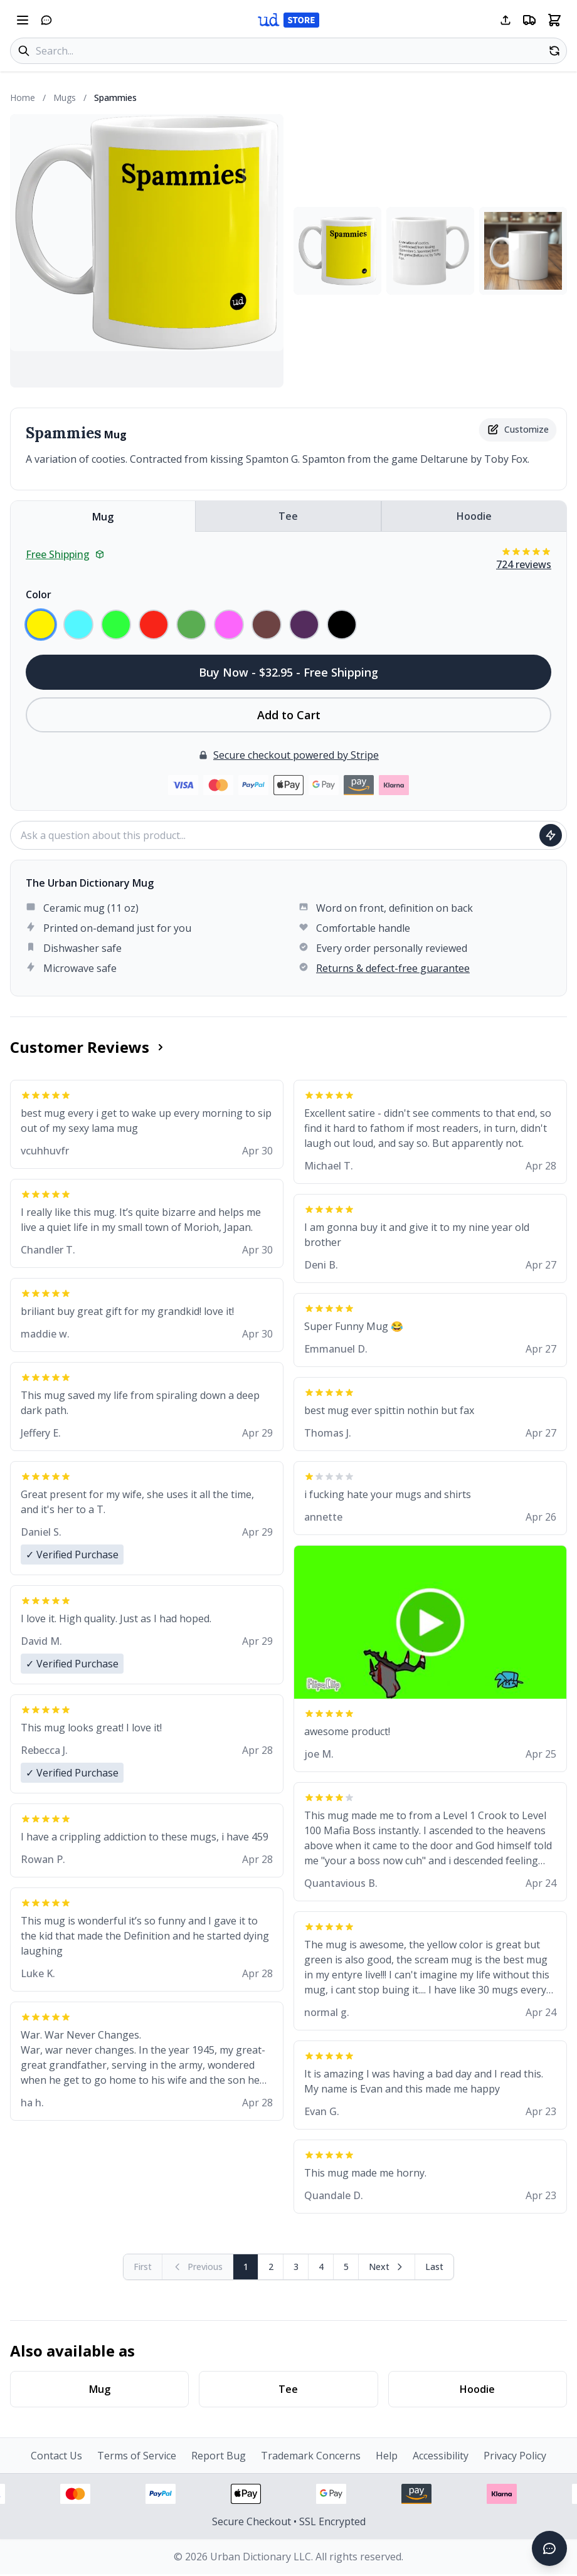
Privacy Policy (515, 2456)
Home (22, 97)
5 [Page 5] (346, 2266)
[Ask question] (550, 835)
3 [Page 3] (296, 2266)
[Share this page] (505, 20)
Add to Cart (288, 714)
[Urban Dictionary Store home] (288, 20)
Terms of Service (136, 2456)
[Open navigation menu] (22, 20)
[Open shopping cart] (554, 20)
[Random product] (554, 51)
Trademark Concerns (311, 2456)
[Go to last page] (434, 2266)
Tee (288, 516)
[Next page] (387, 2266)
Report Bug (218, 2456)
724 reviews (523, 564)
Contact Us (56, 2456)
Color (38, 594)
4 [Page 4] (321, 2266)
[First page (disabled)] (143, 2266)
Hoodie (474, 516)
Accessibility (440, 2456)
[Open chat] (46, 20)
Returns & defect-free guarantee (393, 968)
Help (387, 2456)
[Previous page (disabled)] (197, 2266)
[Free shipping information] (529, 20)
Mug (103, 517)
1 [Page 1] (245, 2266)
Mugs (64, 97)
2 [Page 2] (270, 2266)
